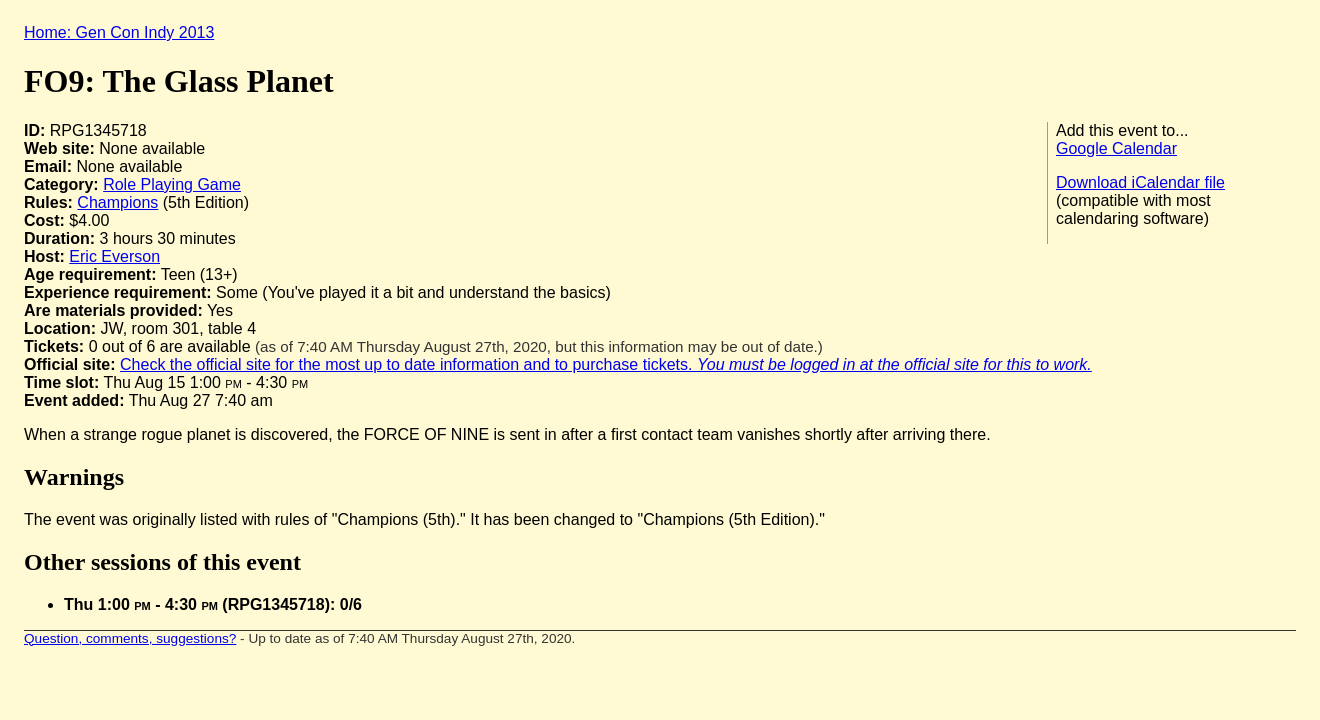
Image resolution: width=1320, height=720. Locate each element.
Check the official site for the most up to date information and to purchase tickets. (606, 364)
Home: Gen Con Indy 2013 (119, 32)
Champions (117, 202)
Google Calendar (1116, 148)
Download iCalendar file (1140, 182)
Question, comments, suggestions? (130, 638)
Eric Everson (114, 256)
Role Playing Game (172, 184)
